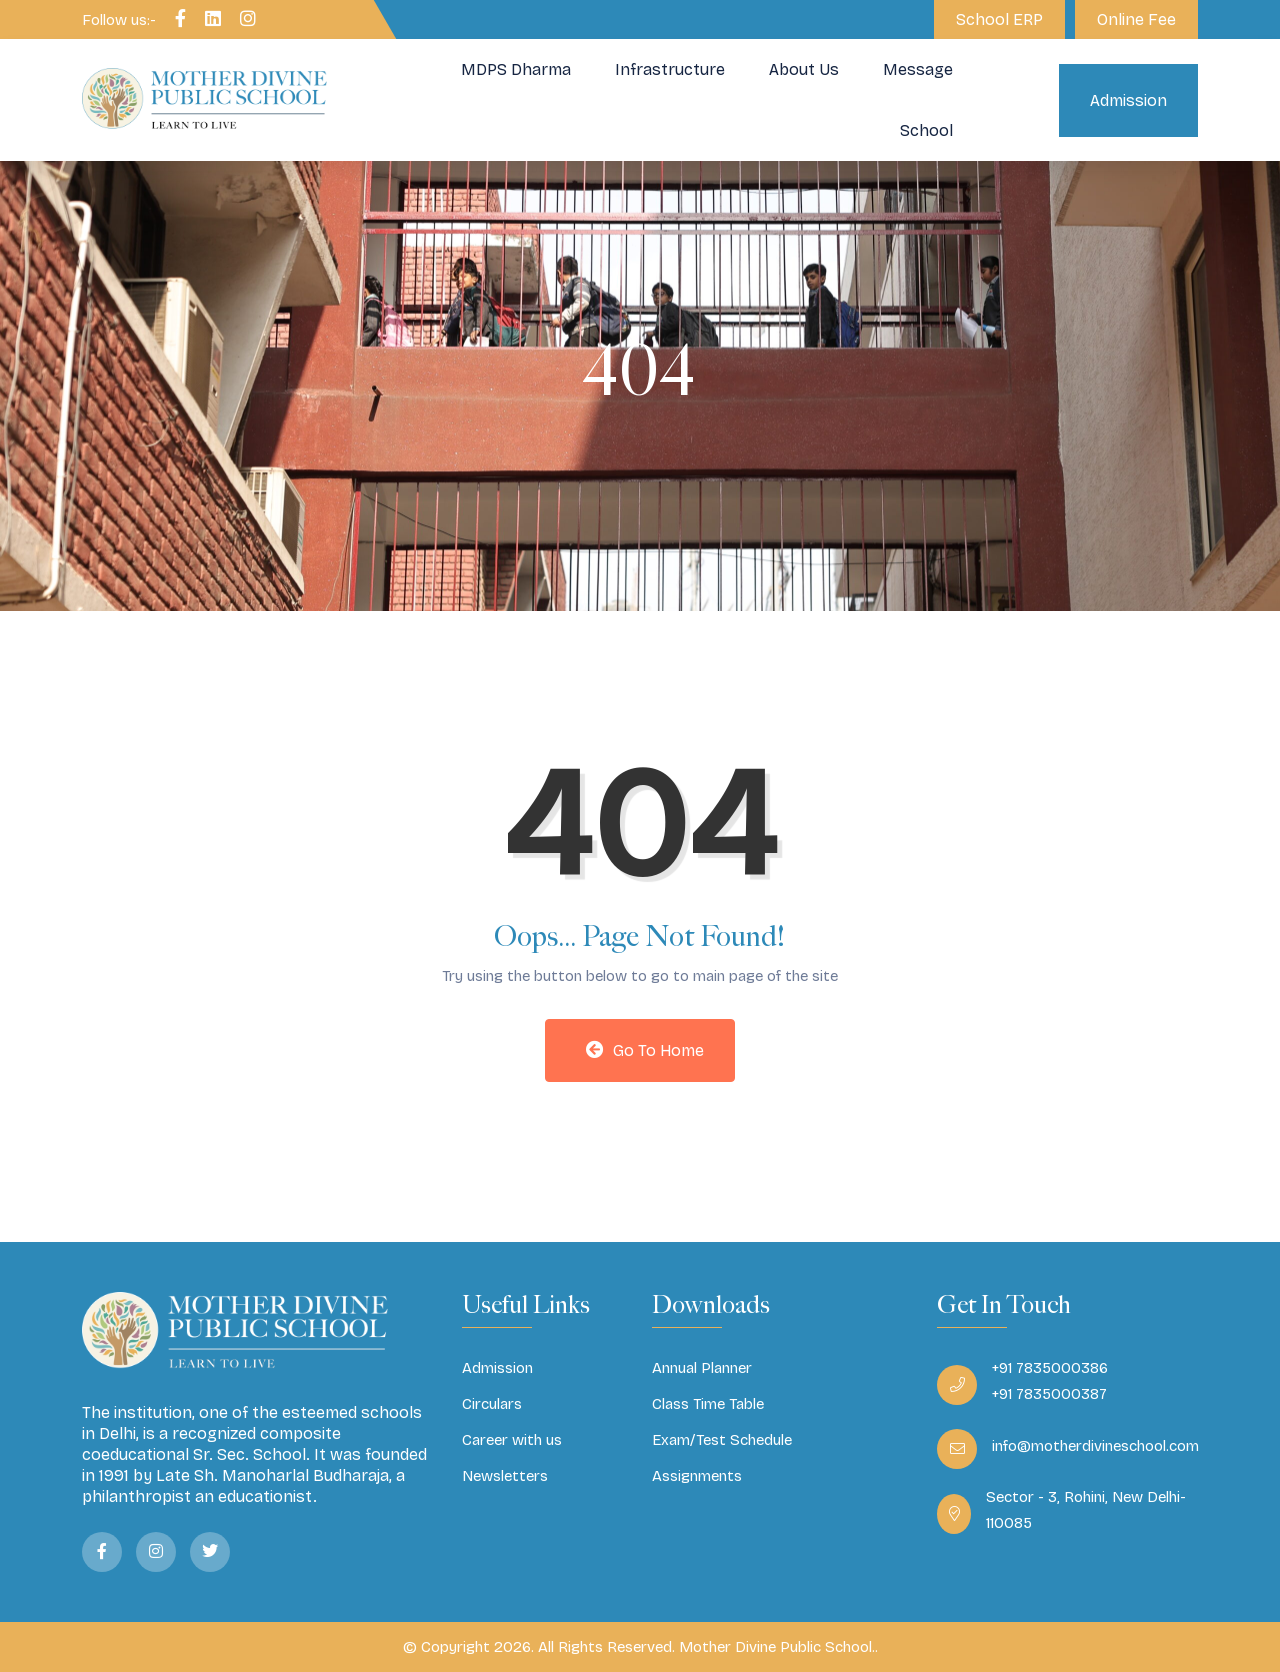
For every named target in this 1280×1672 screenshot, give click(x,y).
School (926, 130)
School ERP (999, 19)
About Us (804, 69)
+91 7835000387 (1049, 1394)
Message (918, 69)
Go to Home (645, 1050)
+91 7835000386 (1050, 1368)
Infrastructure (670, 69)
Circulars (492, 1404)
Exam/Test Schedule (722, 1440)
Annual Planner (702, 1368)
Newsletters (505, 1476)
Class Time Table (708, 1404)
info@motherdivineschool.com (1095, 1446)
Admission (1128, 100)
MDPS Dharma (516, 69)
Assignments (697, 1476)
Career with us (512, 1440)
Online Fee (1136, 19)
